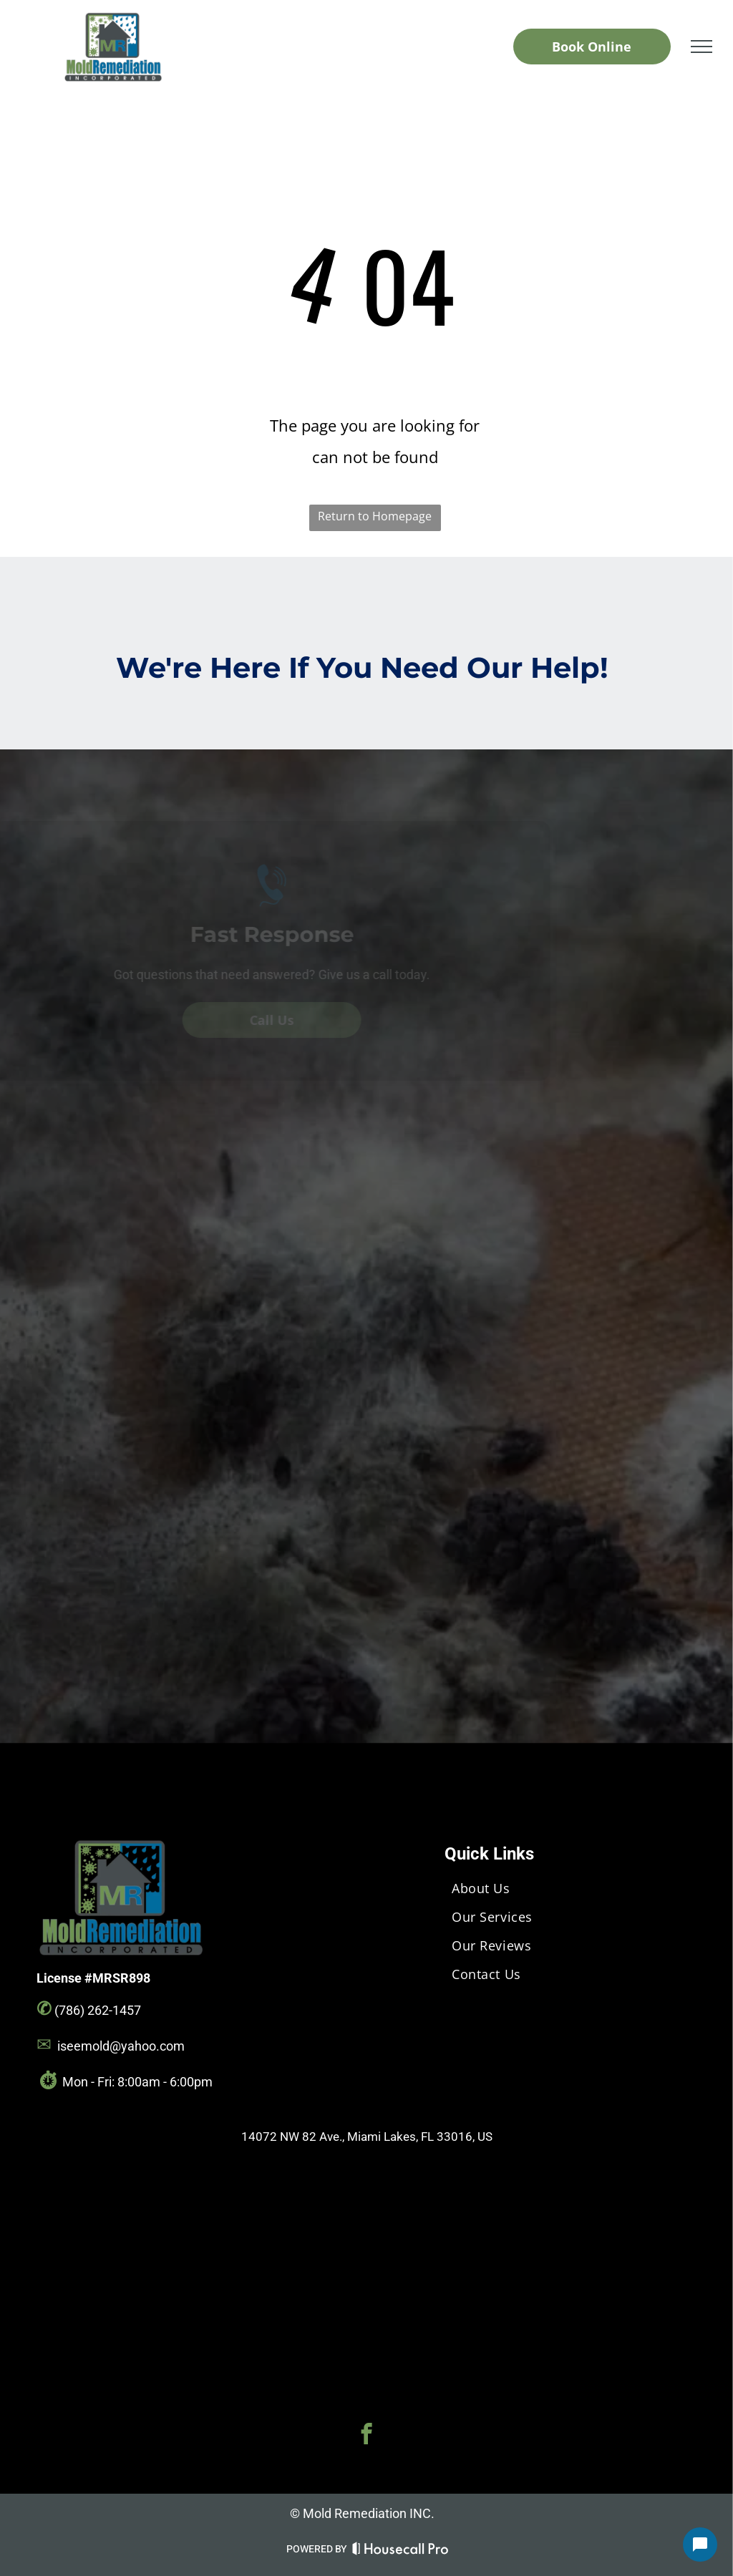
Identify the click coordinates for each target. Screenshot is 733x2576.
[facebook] (366, 2436)
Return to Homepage (375, 516)
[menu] (701, 46)
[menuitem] (574, 1888)
